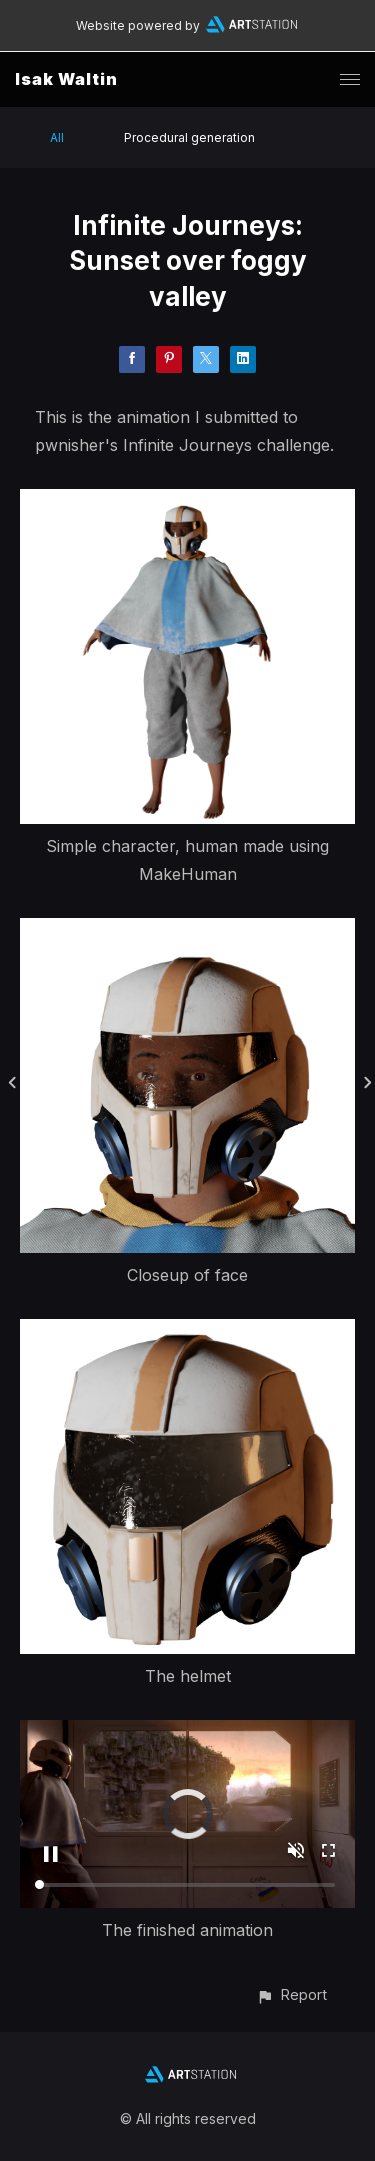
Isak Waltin (66, 79)
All (57, 137)
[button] (291, 1994)
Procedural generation (189, 137)
